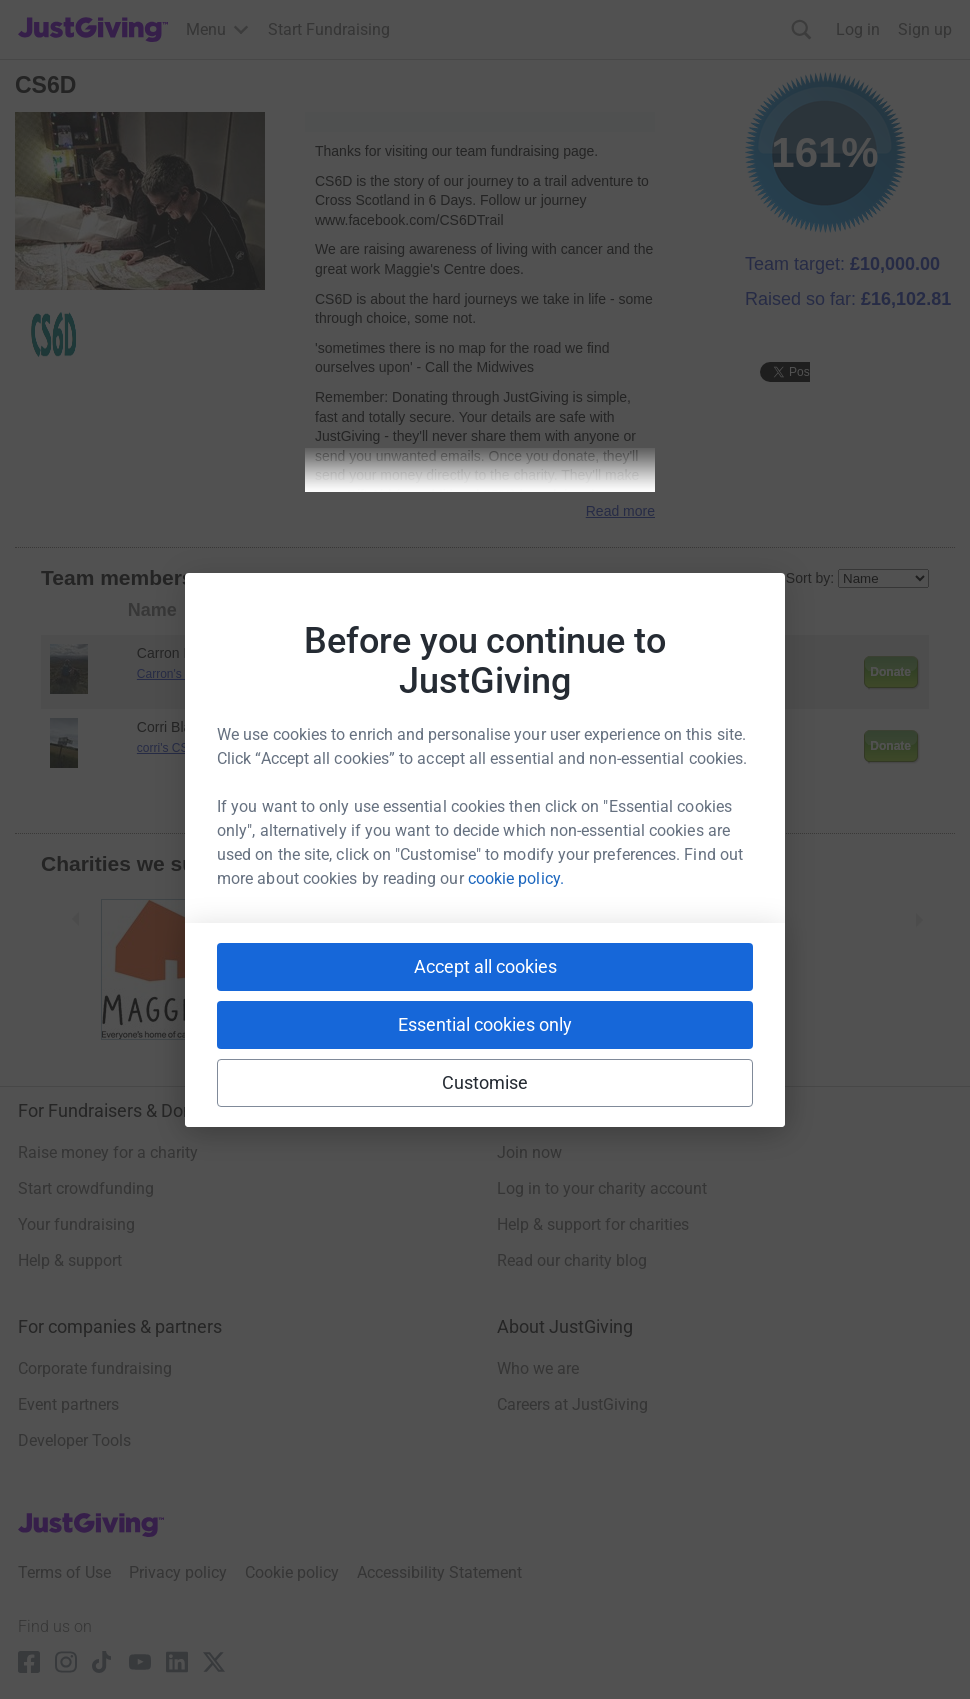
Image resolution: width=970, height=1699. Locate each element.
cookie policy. (516, 878)
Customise (485, 1082)
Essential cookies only (485, 1024)
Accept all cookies (485, 966)
